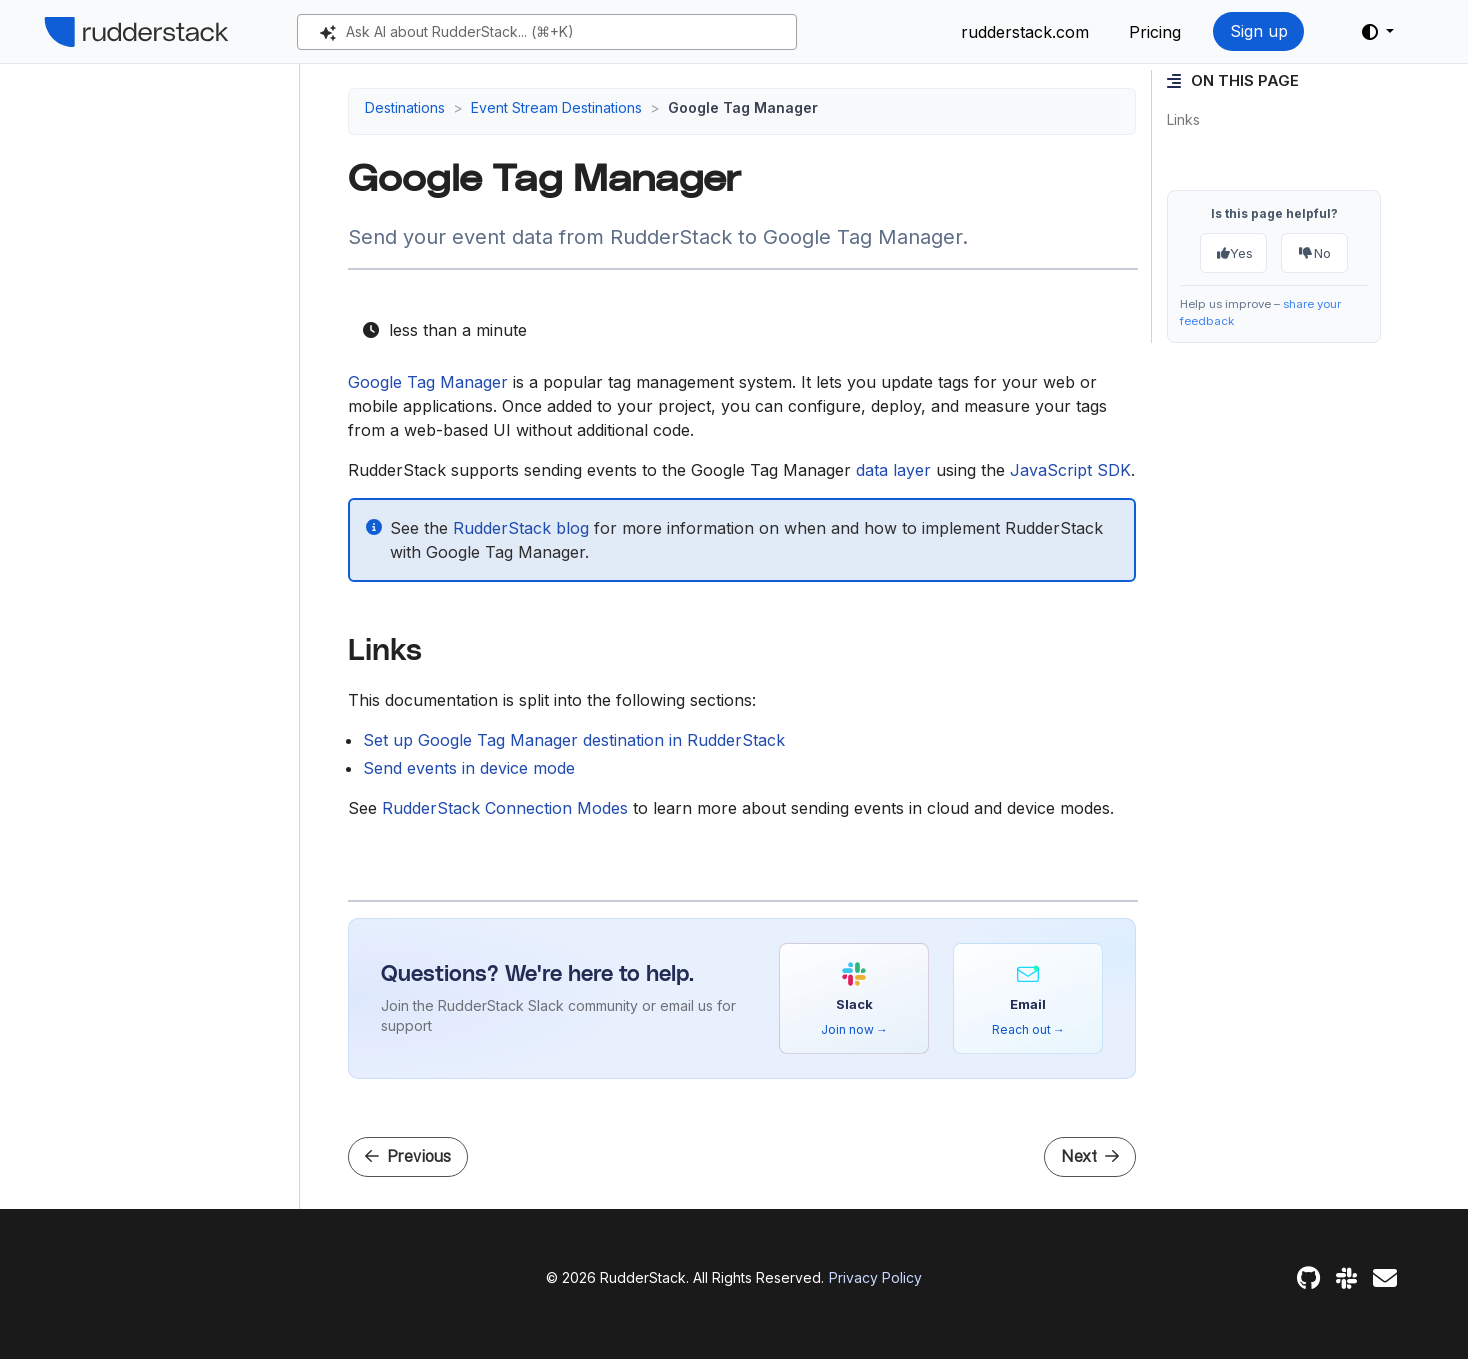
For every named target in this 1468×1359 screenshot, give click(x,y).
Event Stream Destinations (556, 107)
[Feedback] (1385, 1278)
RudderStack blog (521, 528)
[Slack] (1346, 1278)
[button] (1378, 32)
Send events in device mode (469, 768)
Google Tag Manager (428, 382)
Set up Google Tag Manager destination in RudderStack (574, 740)
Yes (1235, 253)
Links (1183, 119)
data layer (893, 470)
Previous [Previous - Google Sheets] (408, 1156)
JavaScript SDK (1070, 470)
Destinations (405, 107)
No (1315, 253)
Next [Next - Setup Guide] (1090, 1156)
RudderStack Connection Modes (505, 808)
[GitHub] (1308, 1278)
